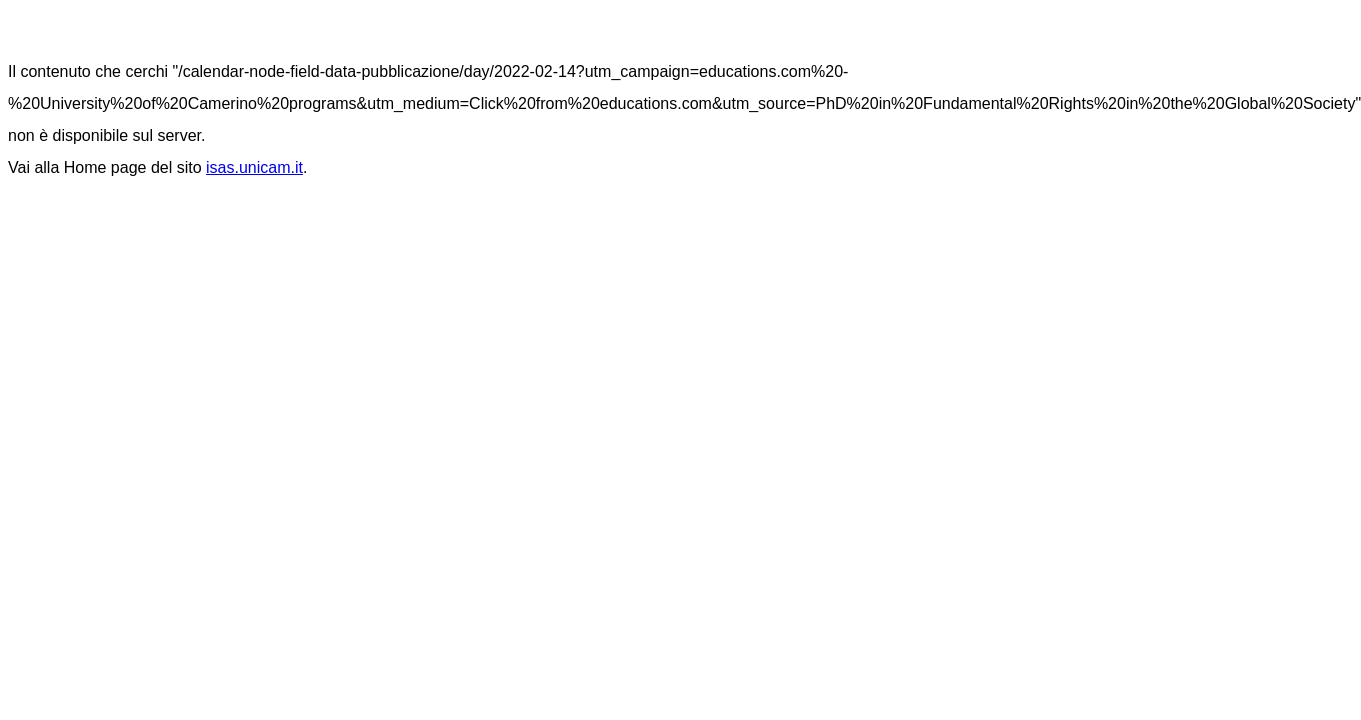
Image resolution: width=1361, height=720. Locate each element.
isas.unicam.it (254, 167)
